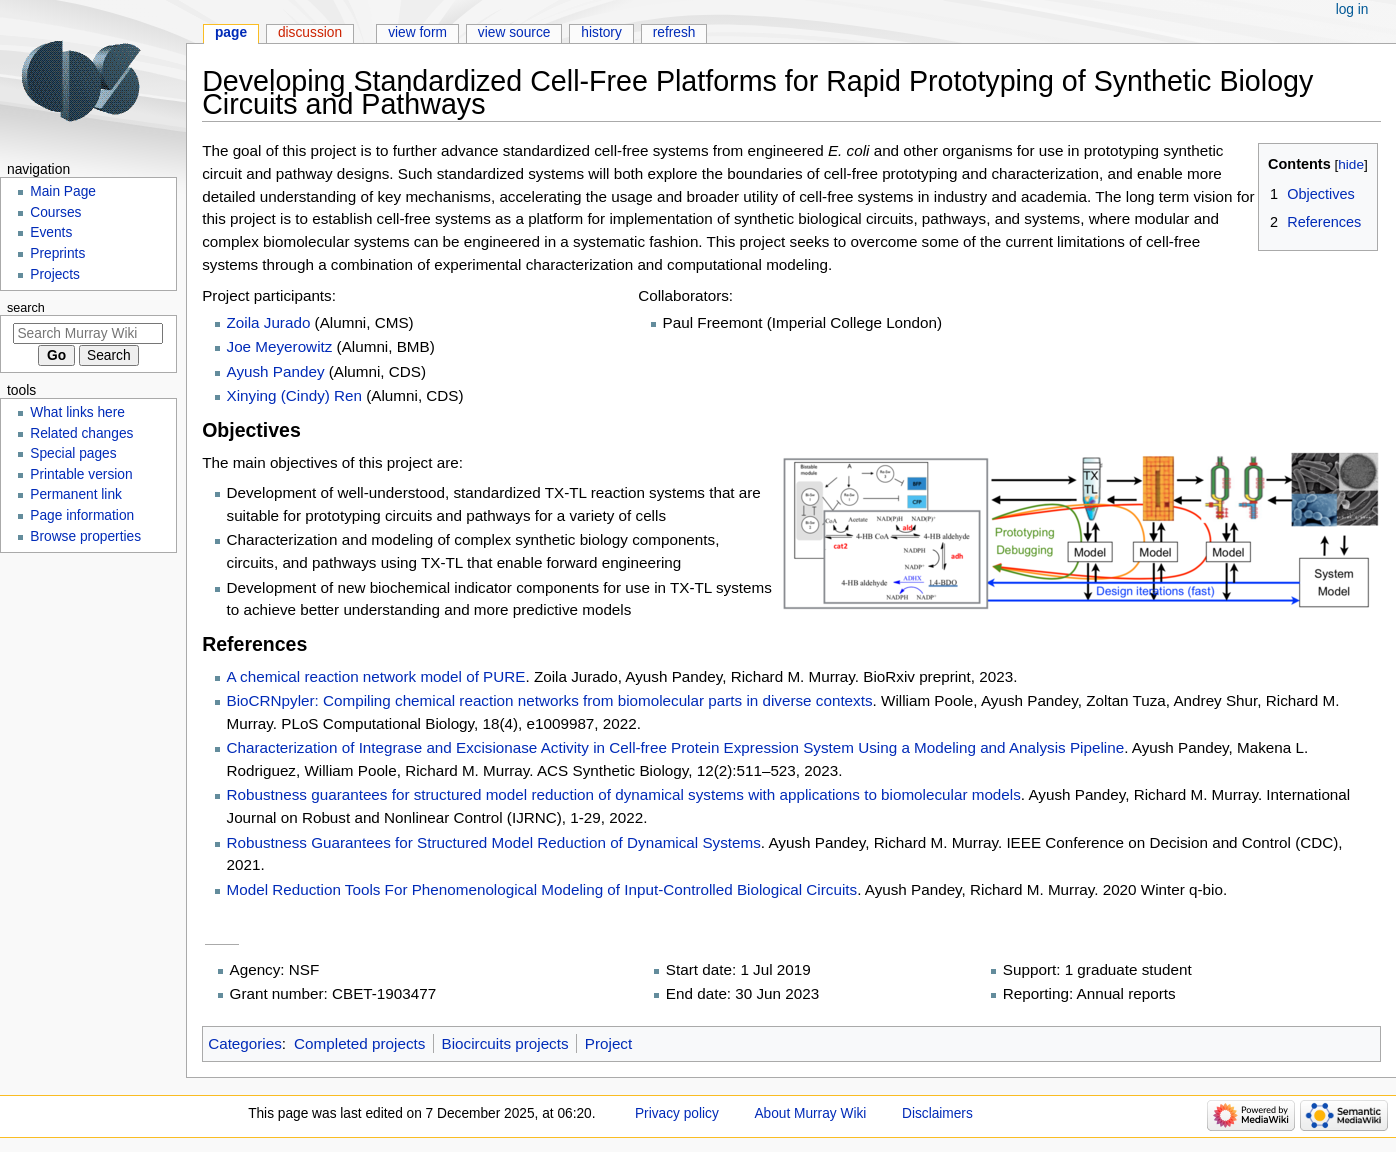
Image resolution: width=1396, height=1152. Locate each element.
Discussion (310, 32)
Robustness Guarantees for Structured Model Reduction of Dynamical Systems (494, 842)
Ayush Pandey (276, 371)
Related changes (81, 433)
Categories (245, 1043)
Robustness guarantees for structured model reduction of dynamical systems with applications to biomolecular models (624, 794)
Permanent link (76, 494)
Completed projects (359, 1043)
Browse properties (85, 536)
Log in (1352, 9)
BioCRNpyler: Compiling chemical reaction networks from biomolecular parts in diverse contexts (550, 700)
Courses (55, 212)
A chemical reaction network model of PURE (376, 676)
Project (608, 1043)
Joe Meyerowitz (280, 346)
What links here (77, 412)
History (601, 32)
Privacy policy (677, 1113)
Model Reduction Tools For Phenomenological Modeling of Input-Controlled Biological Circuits (542, 889)
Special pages (73, 453)
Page (231, 32)
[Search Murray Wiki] (88, 333)
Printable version (81, 474)
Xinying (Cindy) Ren (294, 395)
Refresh (674, 32)
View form (417, 32)
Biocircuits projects (505, 1043)
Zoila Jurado (269, 322)
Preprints (57, 253)
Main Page (63, 191)
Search (26, 308)
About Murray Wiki (810, 1113)
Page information (82, 515)
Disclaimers (937, 1113)
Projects (55, 274)
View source (514, 32)
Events (51, 232)
